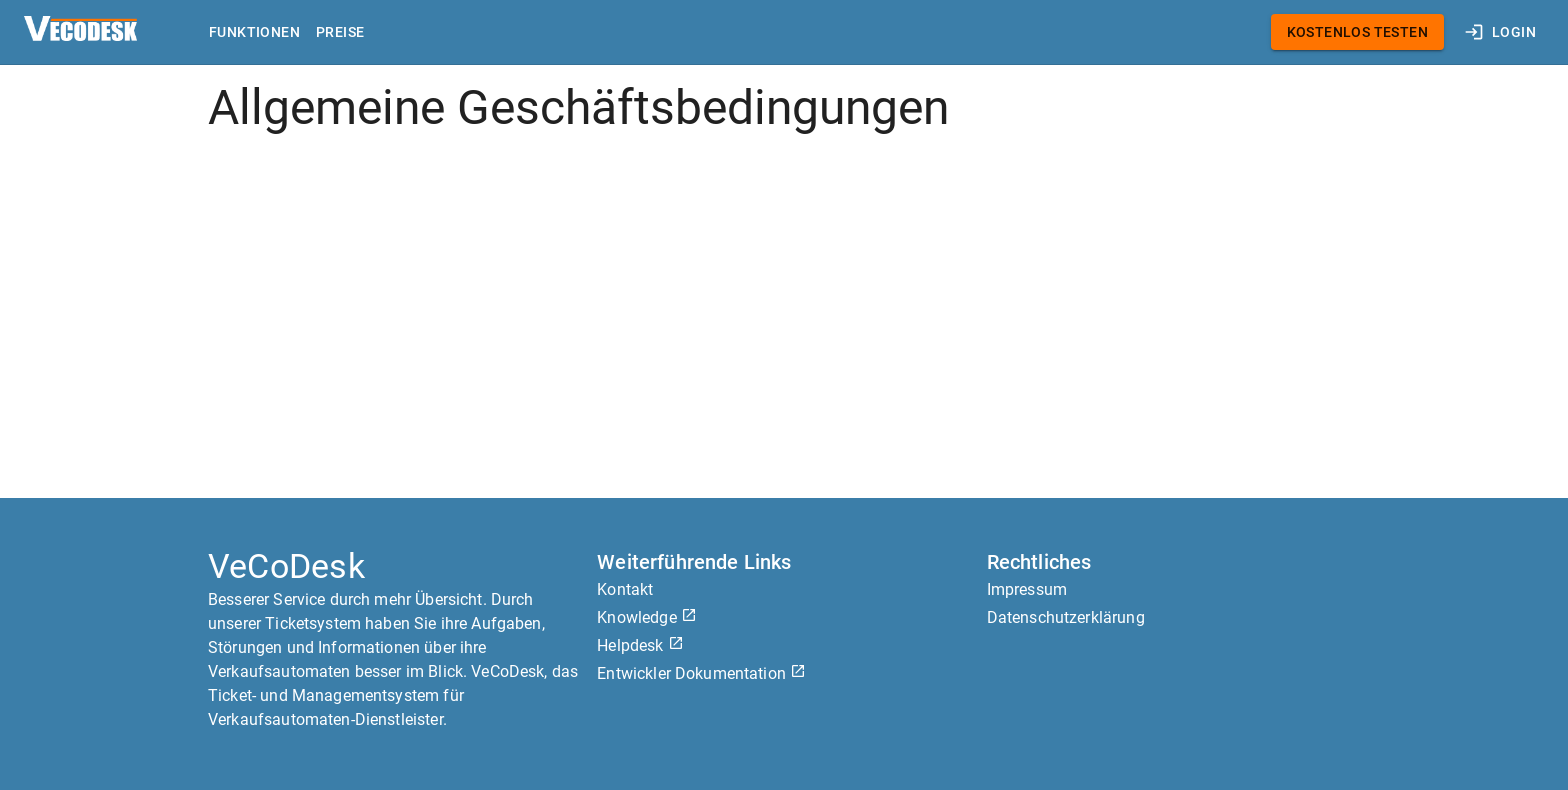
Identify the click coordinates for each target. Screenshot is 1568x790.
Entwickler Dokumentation (701, 673)
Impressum (1027, 589)
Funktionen (254, 32)
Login (1502, 32)
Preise (340, 32)
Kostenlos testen (1357, 32)
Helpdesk (640, 645)
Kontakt (625, 589)
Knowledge (647, 617)
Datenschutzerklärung (1066, 617)
